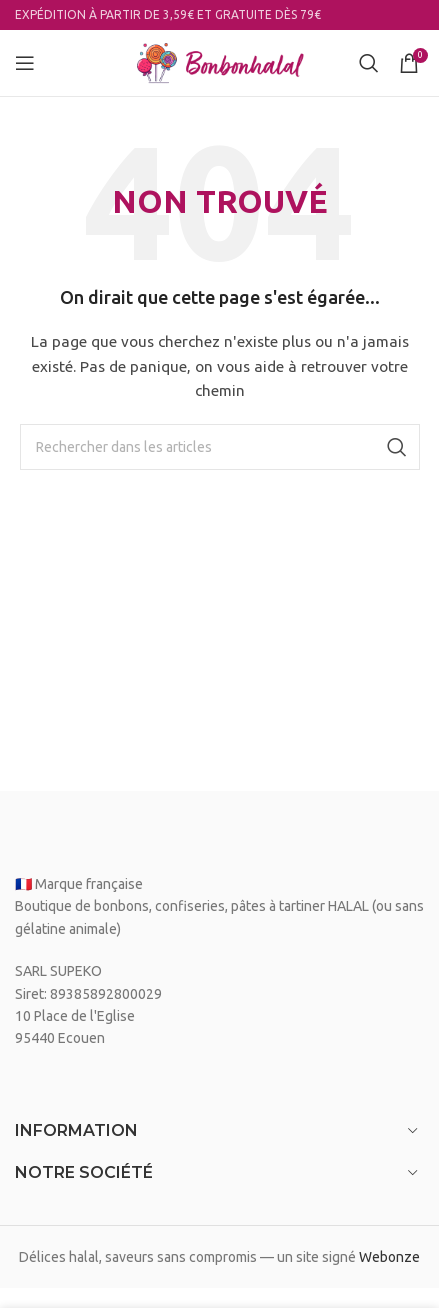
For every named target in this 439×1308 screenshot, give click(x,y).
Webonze (389, 1257)
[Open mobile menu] (25, 63)
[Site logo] (220, 62)
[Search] (369, 63)
